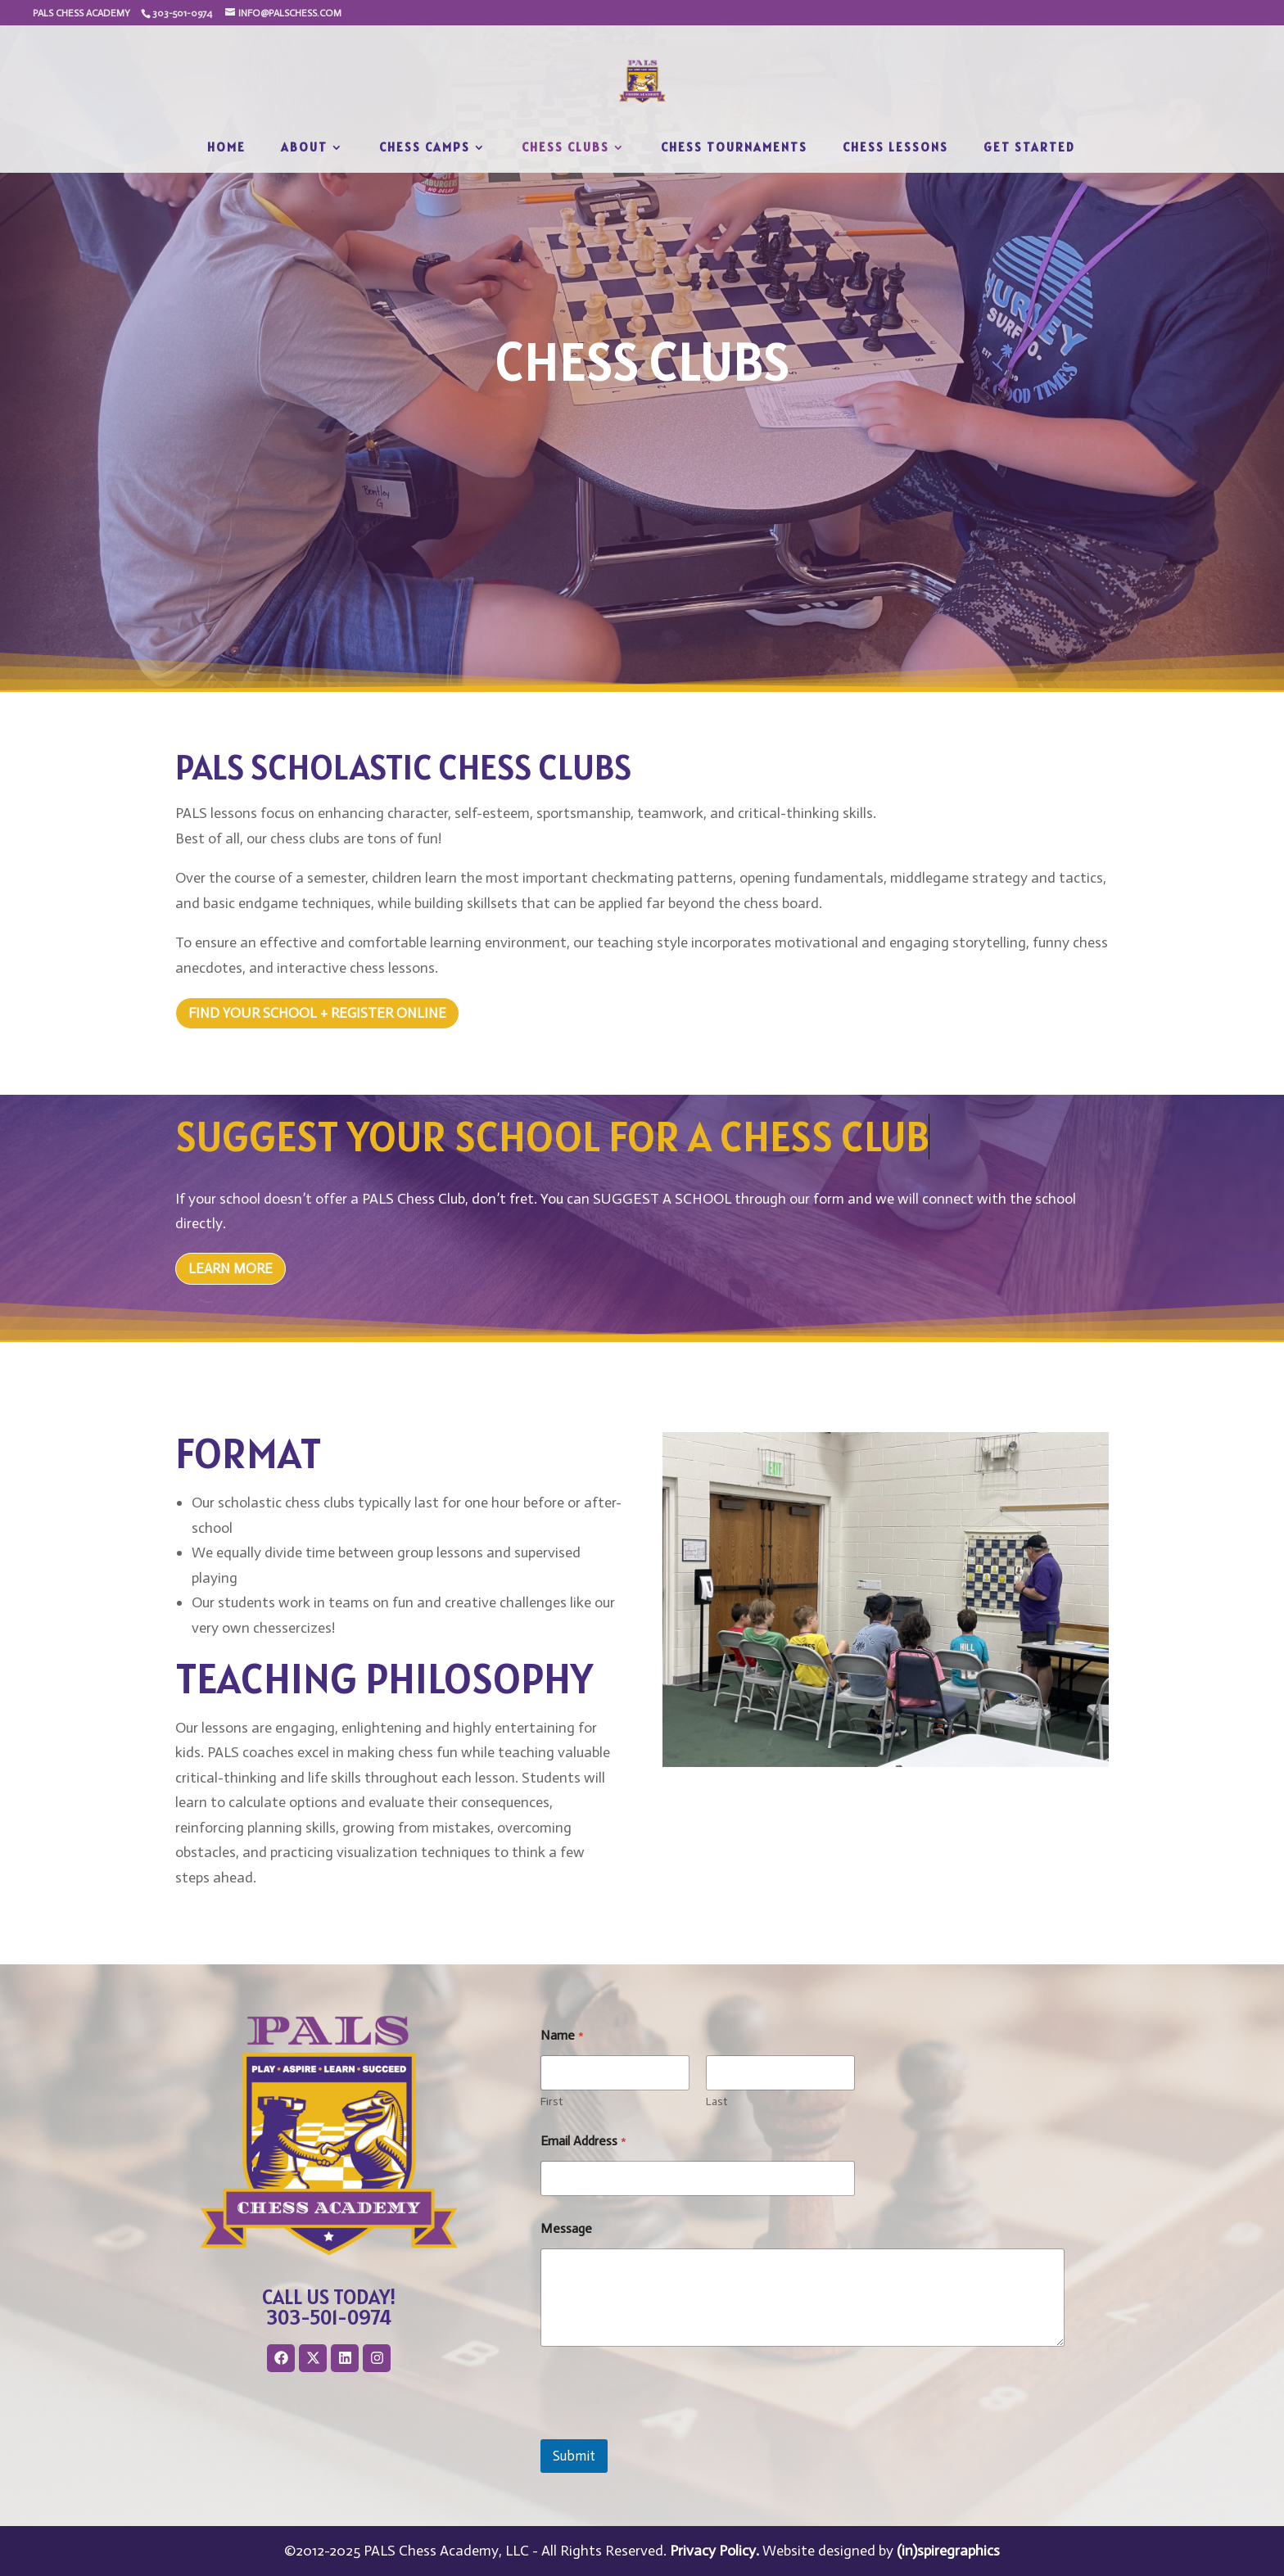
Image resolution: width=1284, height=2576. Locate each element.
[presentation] (664, 2428)
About (304, 148)
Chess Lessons (895, 148)
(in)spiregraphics (948, 2551)
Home (226, 148)
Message (566, 2228)
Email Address (583, 2141)
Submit (574, 2455)
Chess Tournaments (734, 148)
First (551, 2101)
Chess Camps (424, 148)
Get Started (1029, 148)
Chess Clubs (565, 148)
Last (716, 2101)
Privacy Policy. (714, 2551)
